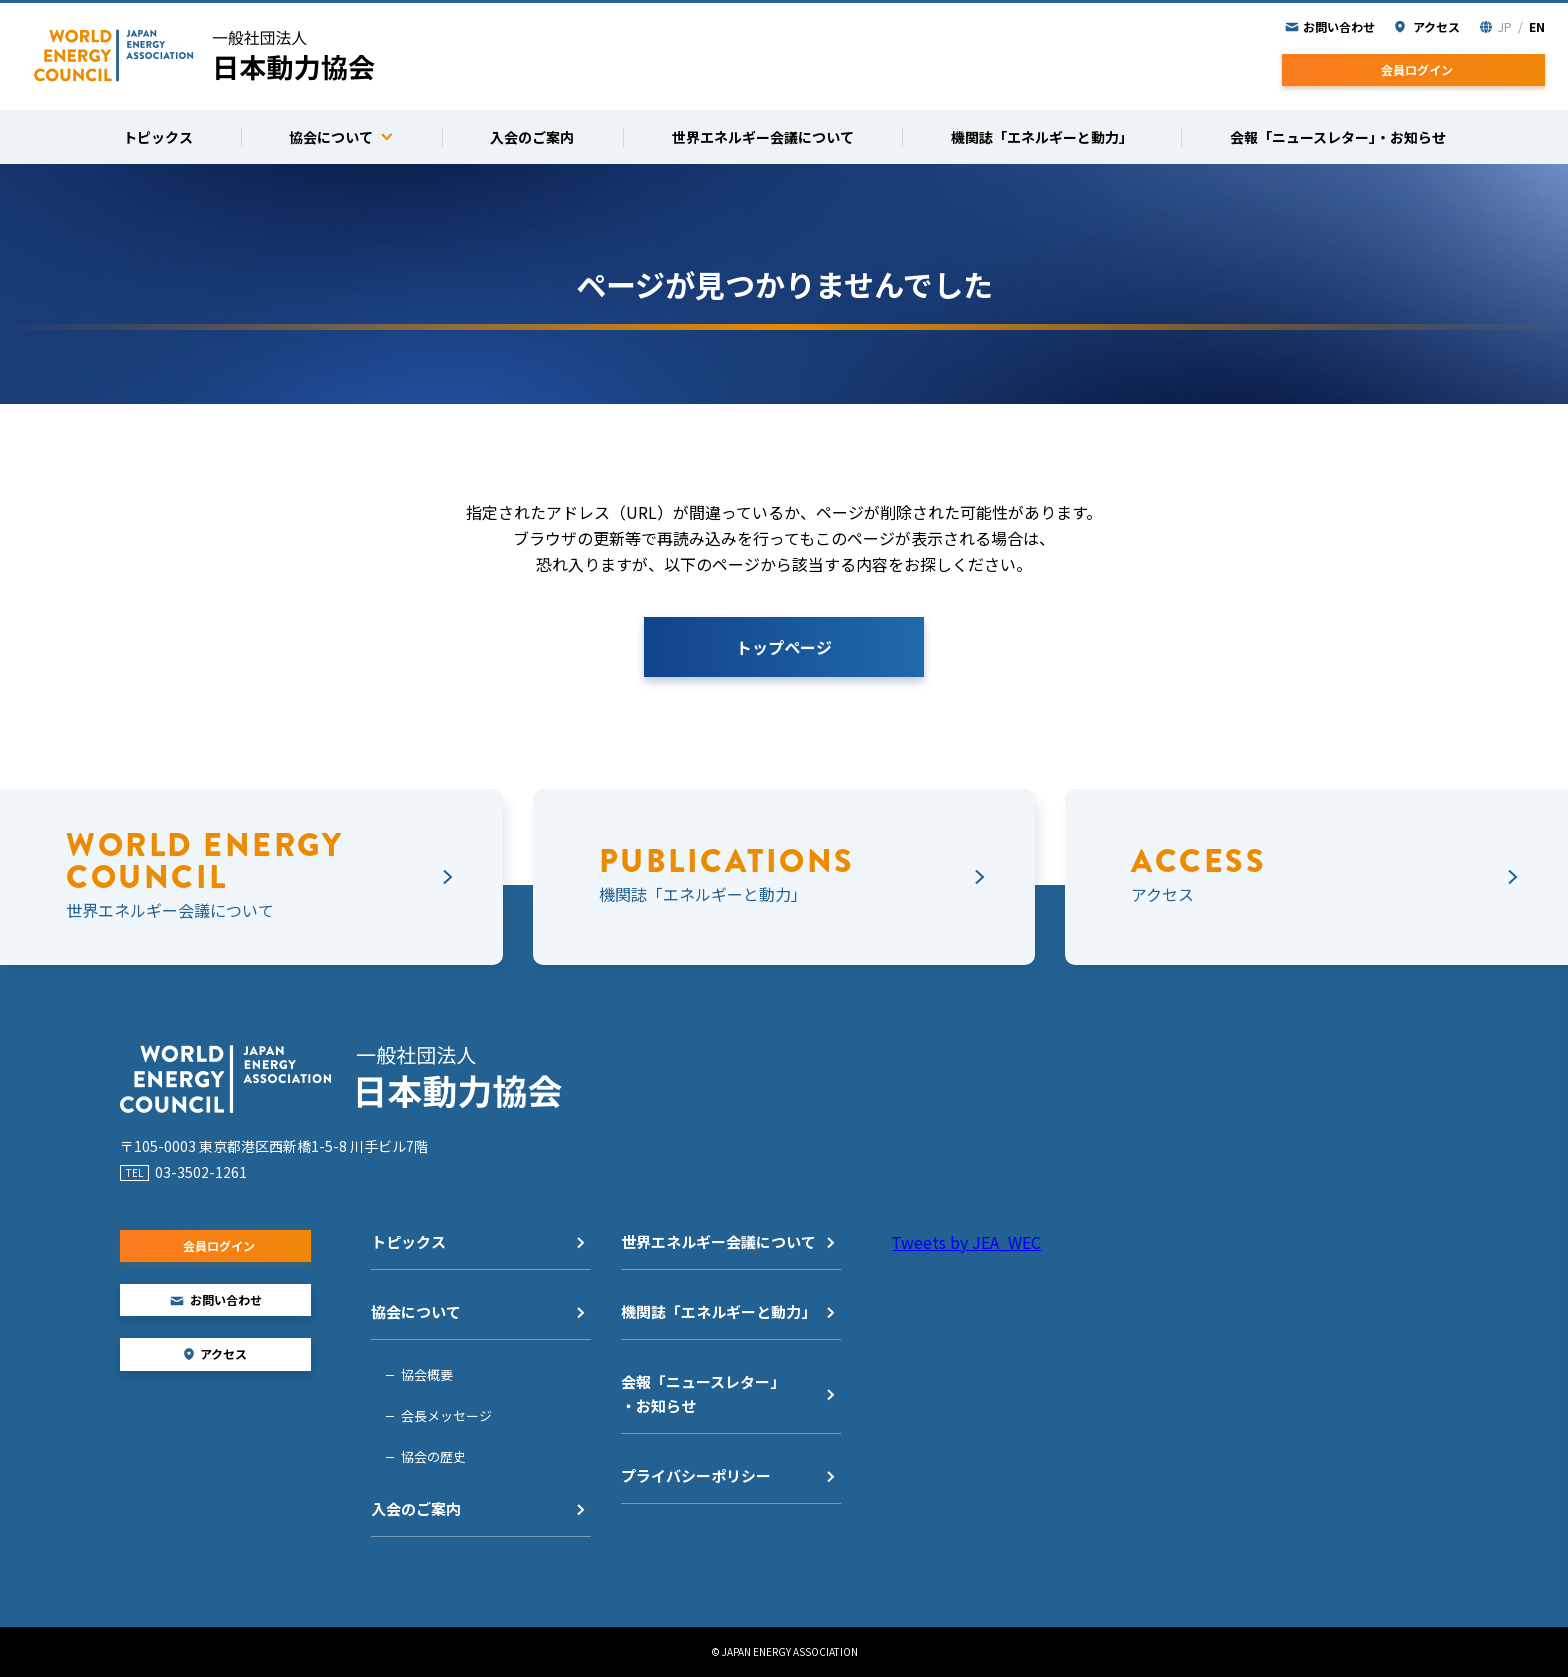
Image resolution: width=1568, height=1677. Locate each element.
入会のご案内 (416, 1508)
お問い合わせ (1339, 26)
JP (1505, 26)
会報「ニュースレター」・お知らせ (703, 1393)
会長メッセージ (446, 1415)
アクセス (1436, 26)
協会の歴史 (433, 1456)
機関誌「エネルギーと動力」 (718, 1311)
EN (1537, 26)
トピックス (408, 1241)
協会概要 (427, 1374)
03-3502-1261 (201, 1172)
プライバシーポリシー (696, 1475)
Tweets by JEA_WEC (966, 1242)
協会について (416, 1311)
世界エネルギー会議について (718, 1241)
